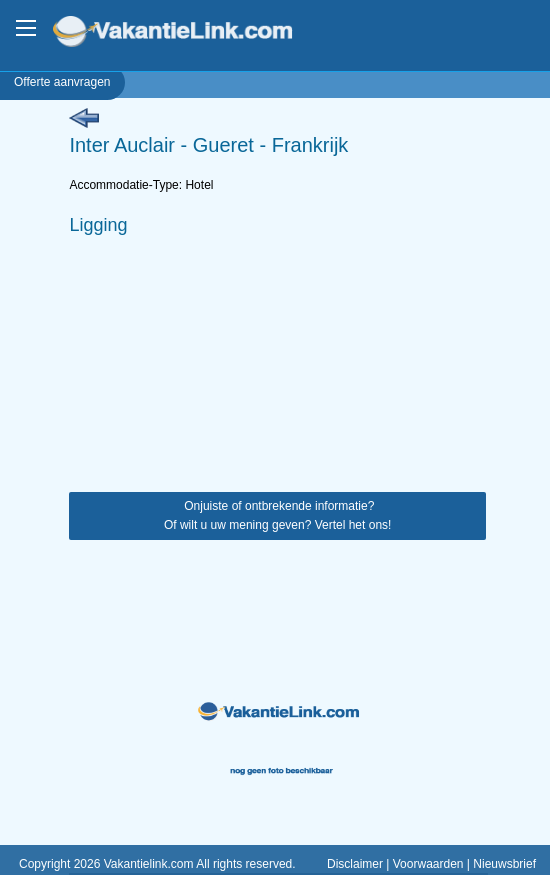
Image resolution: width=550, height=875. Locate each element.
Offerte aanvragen (62, 82)
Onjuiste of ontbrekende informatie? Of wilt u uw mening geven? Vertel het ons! (277, 515)
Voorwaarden (428, 864)
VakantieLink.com (186, 33)
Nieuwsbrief (504, 864)
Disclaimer (355, 864)
